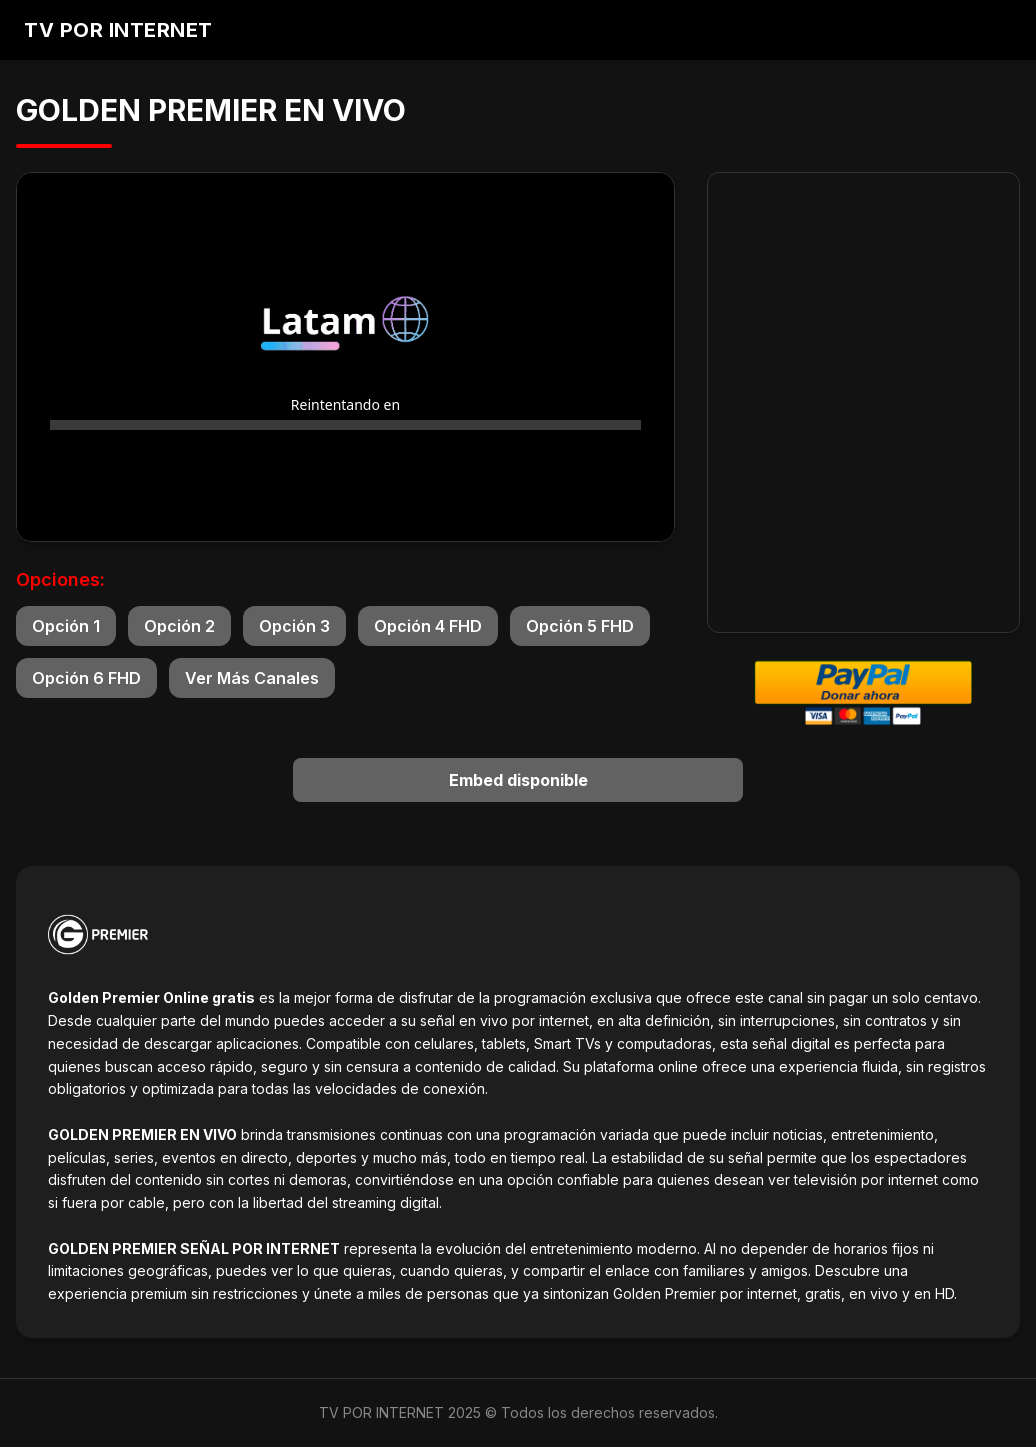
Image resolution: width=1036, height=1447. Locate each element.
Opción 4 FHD (428, 626)
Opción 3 (294, 626)
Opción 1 (66, 626)
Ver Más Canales (252, 678)
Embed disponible (518, 780)
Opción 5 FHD (580, 626)
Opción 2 (179, 626)
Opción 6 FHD (86, 678)
